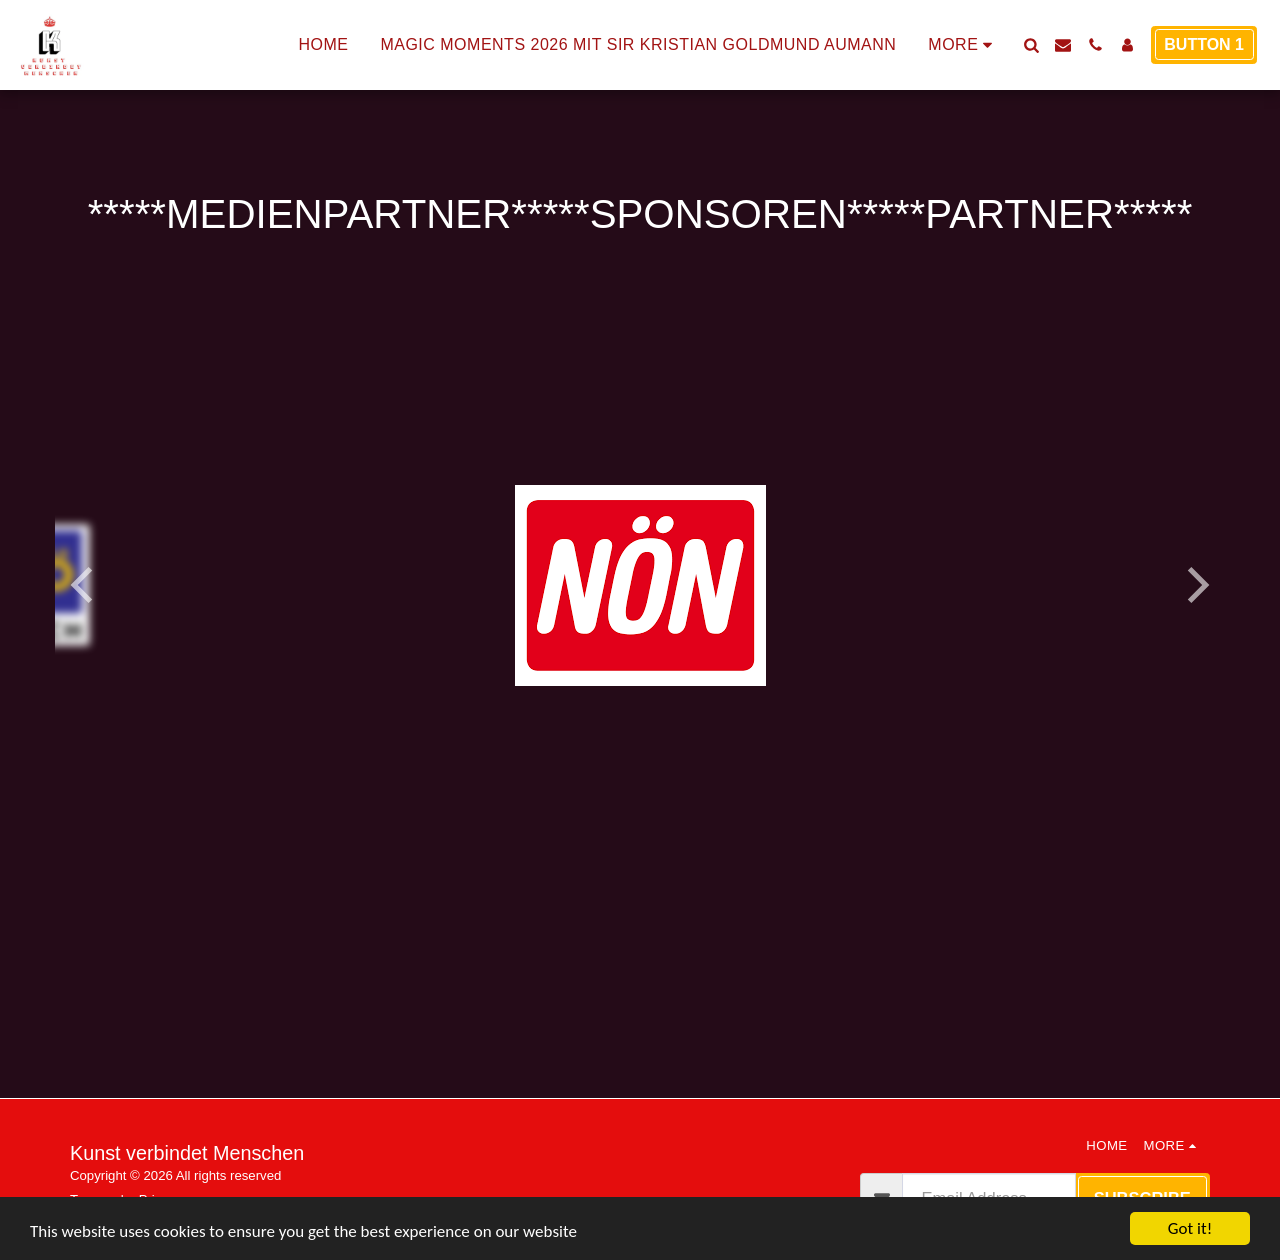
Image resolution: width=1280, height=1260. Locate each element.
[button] (1031, 45)
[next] (1195, 585)
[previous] (85, 585)
